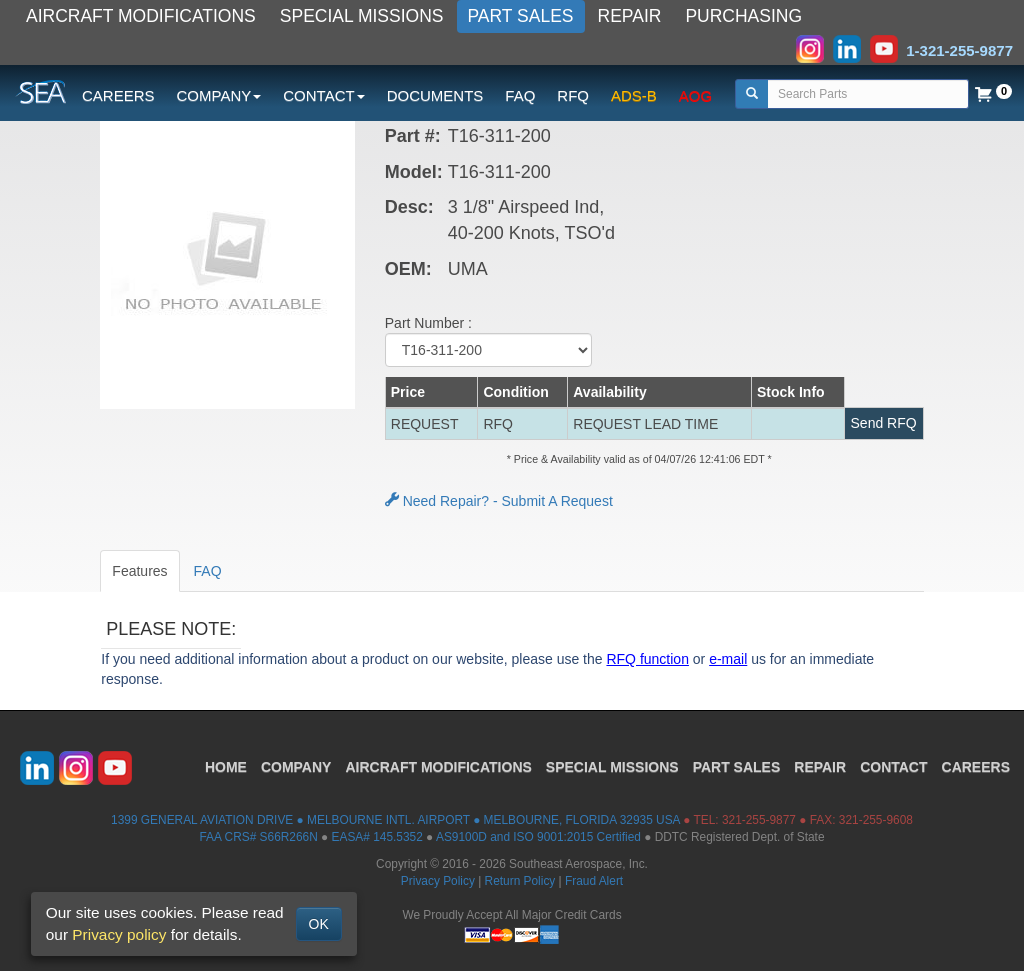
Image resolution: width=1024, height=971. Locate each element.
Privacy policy (119, 934)
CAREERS (118, 95)
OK (319, 924)
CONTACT (893, 767)
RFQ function (647, 659)
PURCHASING (743, 16)
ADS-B (634, 95)
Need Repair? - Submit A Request (499, 501)
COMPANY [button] (219, 95)
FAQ (520, 95)
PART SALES (521, 16)
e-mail (728, 659)
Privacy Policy (438, 881)
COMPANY (296, 767)
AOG (695, 95)
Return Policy (520, 881)
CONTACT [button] (323, 95)
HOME (226, 767)
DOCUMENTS (435, 95)
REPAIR (630, 16)
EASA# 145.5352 (377, 837)
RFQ (573, 95)
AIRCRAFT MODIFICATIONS (141, 16)
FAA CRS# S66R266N (258, 837)
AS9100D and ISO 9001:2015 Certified (538, 837)
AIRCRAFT (438, 767)
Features (139, 571)
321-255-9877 (759, 820)
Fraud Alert (594, 881)
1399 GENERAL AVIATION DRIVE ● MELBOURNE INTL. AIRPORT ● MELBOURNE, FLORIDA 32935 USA (395, 820)
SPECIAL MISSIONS (362, 16)
